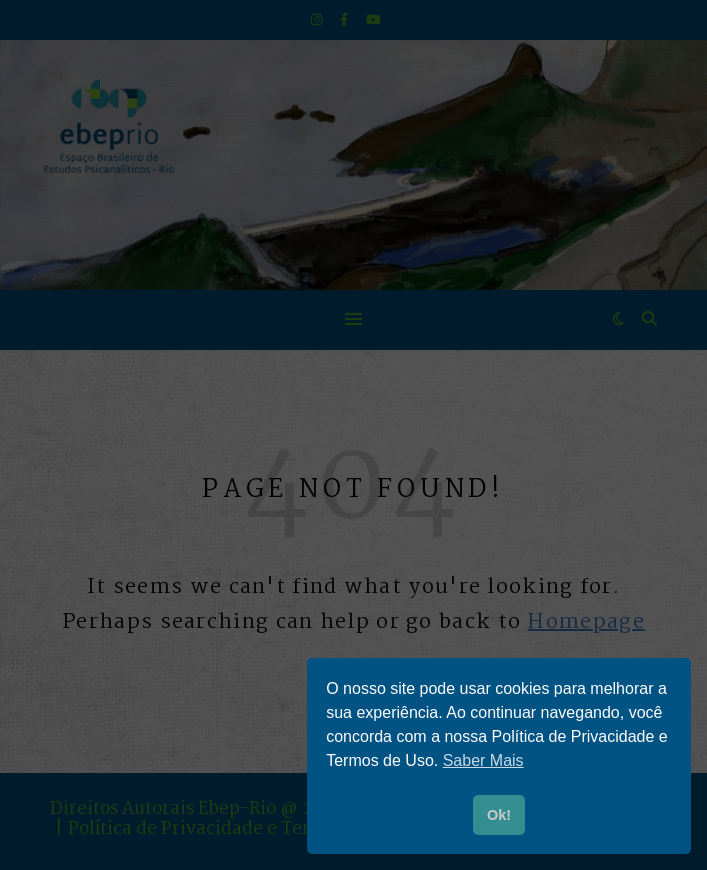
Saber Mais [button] (483, 760)
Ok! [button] (499, 815)
